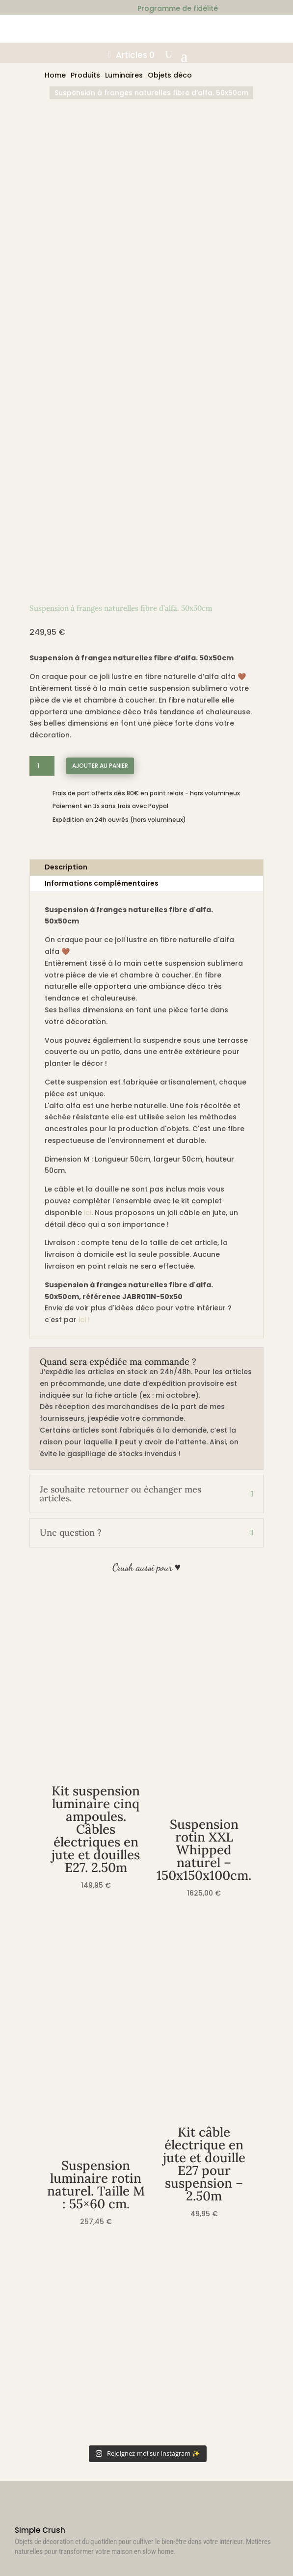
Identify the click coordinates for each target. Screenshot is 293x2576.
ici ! (84, 914)
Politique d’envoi (53, 2232)
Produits (85, 75)
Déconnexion (46, 2393)
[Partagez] (23, 2560)
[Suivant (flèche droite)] (14, 2572)
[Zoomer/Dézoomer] (4, 2560)
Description (66, 461)
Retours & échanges (60, 2245)
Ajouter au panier (100, 360)
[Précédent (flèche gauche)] (4, 2572)
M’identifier (43, 2354)
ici (87, 807)
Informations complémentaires (102, 478)
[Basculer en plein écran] (14, 2560)
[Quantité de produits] (42, 360)
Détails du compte (57, 2380)
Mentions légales (54, 2285)
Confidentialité (51, 2272)
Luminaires (124, 75)
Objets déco (170, 75)
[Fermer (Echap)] (33, 2560)
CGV (30, 2258)
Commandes (47, 2367)
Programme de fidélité (65, 2407)
